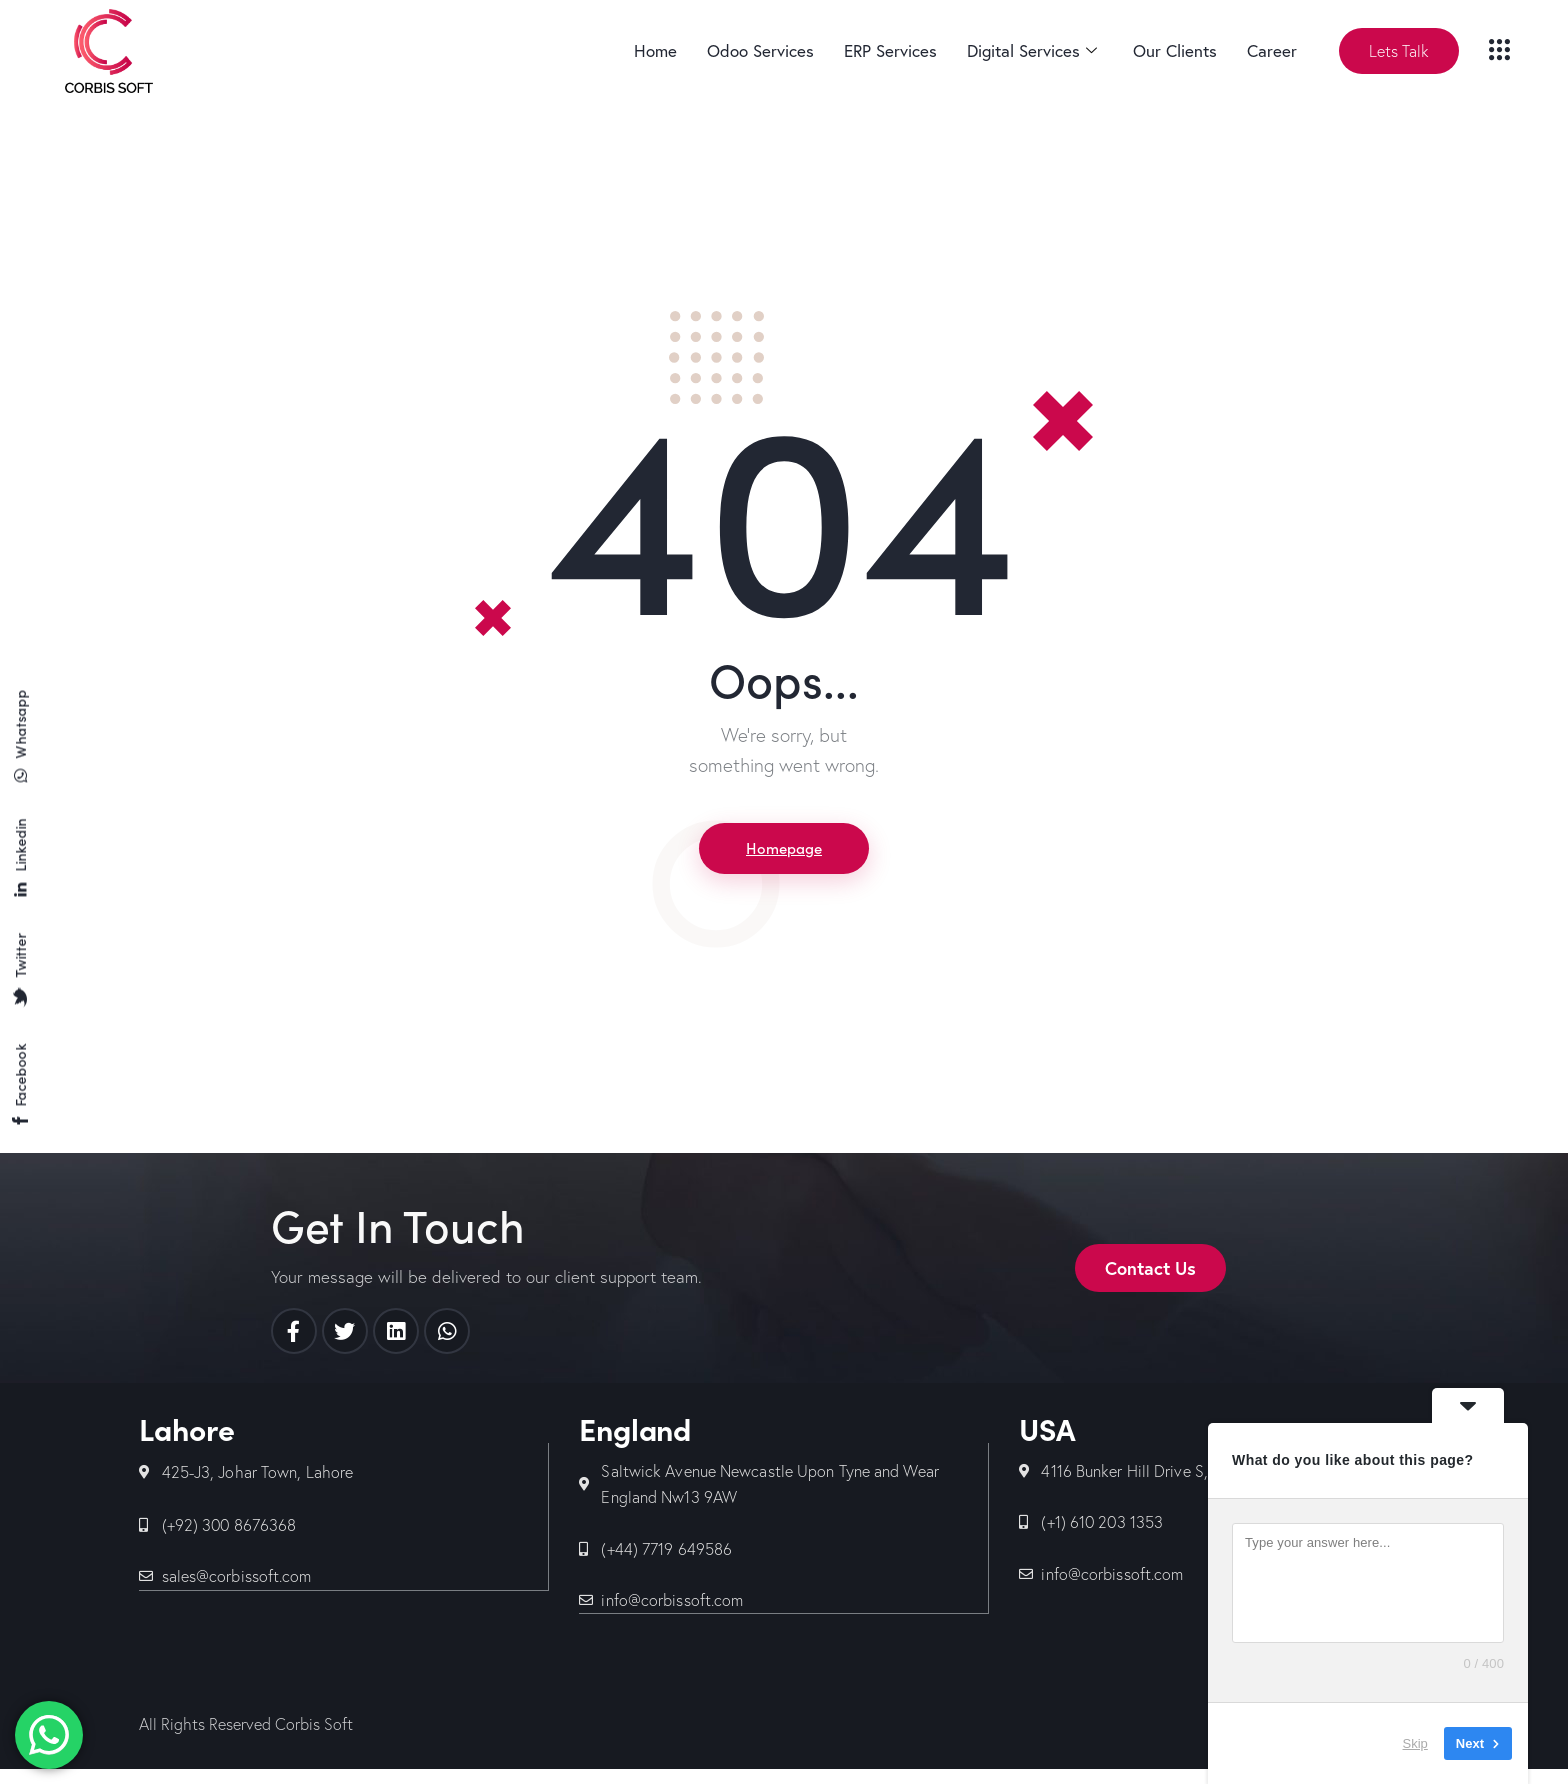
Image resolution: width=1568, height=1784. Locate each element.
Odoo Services (760, 50)
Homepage (784, 850)
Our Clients (1175, 50)
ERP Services (890, 50)
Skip (1415, 1743)
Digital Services (1032, 51)
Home (655, 50)
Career (1272, 50)
